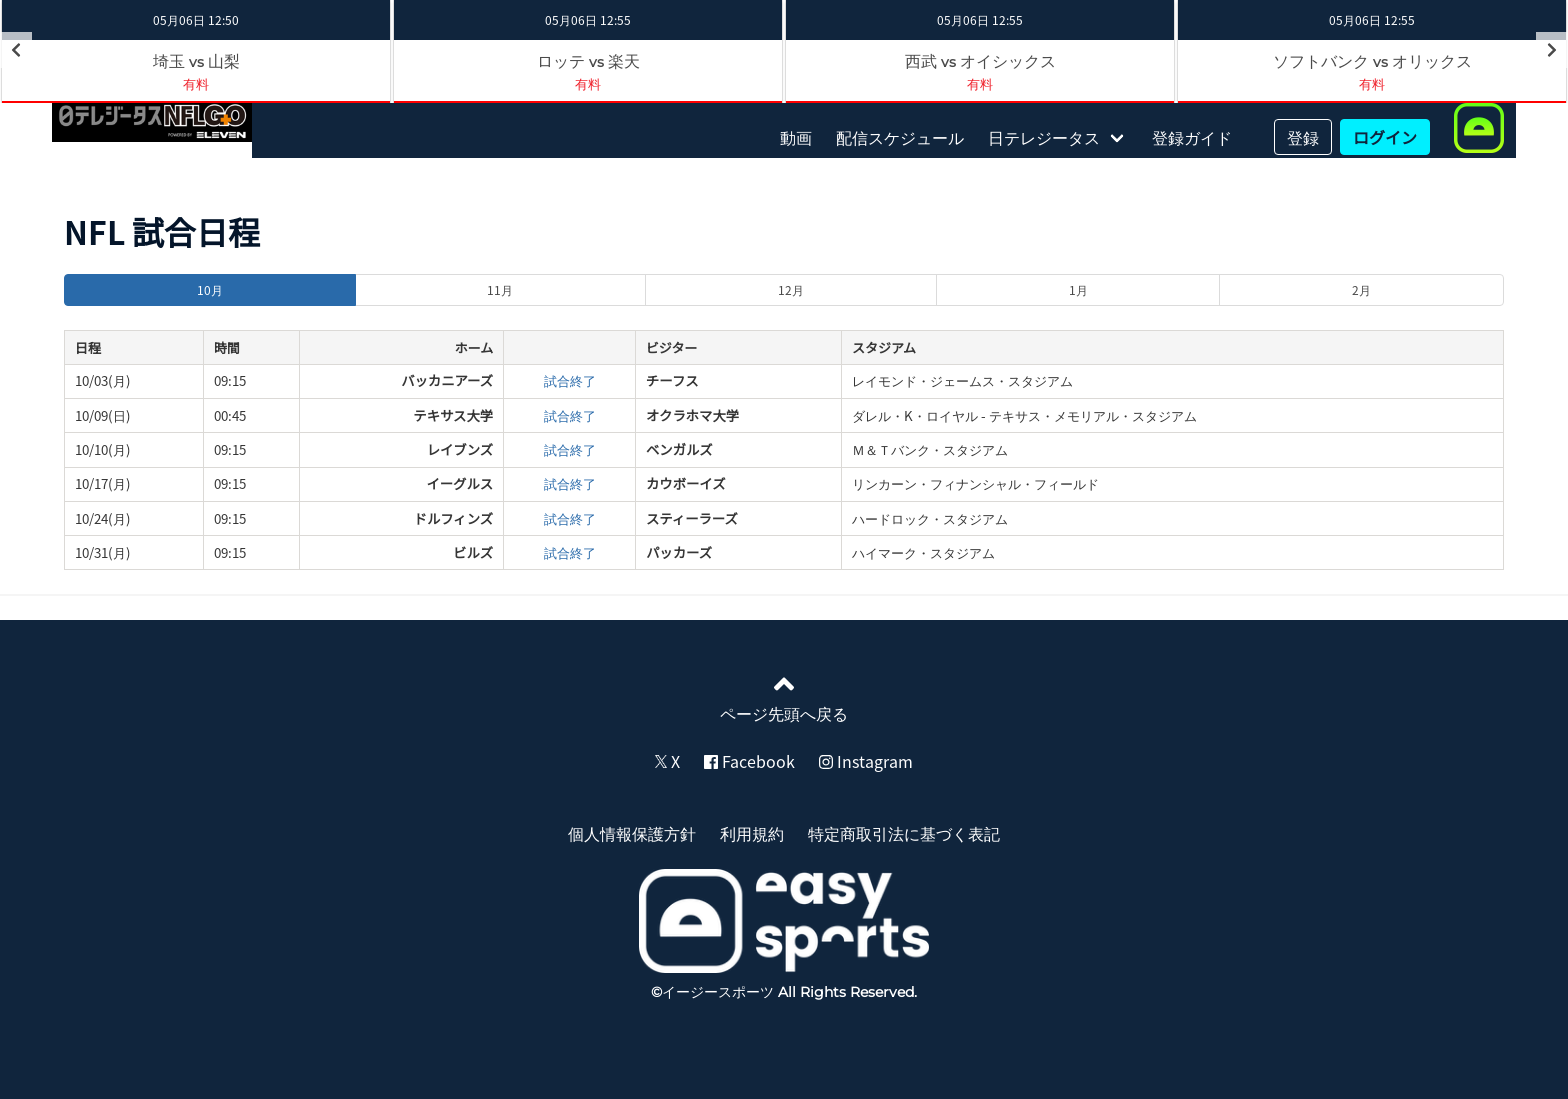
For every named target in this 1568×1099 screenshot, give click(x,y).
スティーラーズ (692, 518)
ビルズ (473, 552)
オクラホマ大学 (692, 415)
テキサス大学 (453, 415)
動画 (796, 137)
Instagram (866, 761)
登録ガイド (1192, 137)
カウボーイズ (686, 483)
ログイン (1385, 137)
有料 (196, 83)
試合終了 (570, 380)
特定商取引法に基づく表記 (904, 833)
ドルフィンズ (453, 518)
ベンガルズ (679, 449)
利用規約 (752, 833)
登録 (1303, 137)
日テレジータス (1044, 137)
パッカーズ (679, 552)
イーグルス (459, 483)
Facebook (749, 761)
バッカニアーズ (447, 380)
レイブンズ (460, 449)
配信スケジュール (900, 137)
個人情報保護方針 (632, 833)
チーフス (672, 380)
